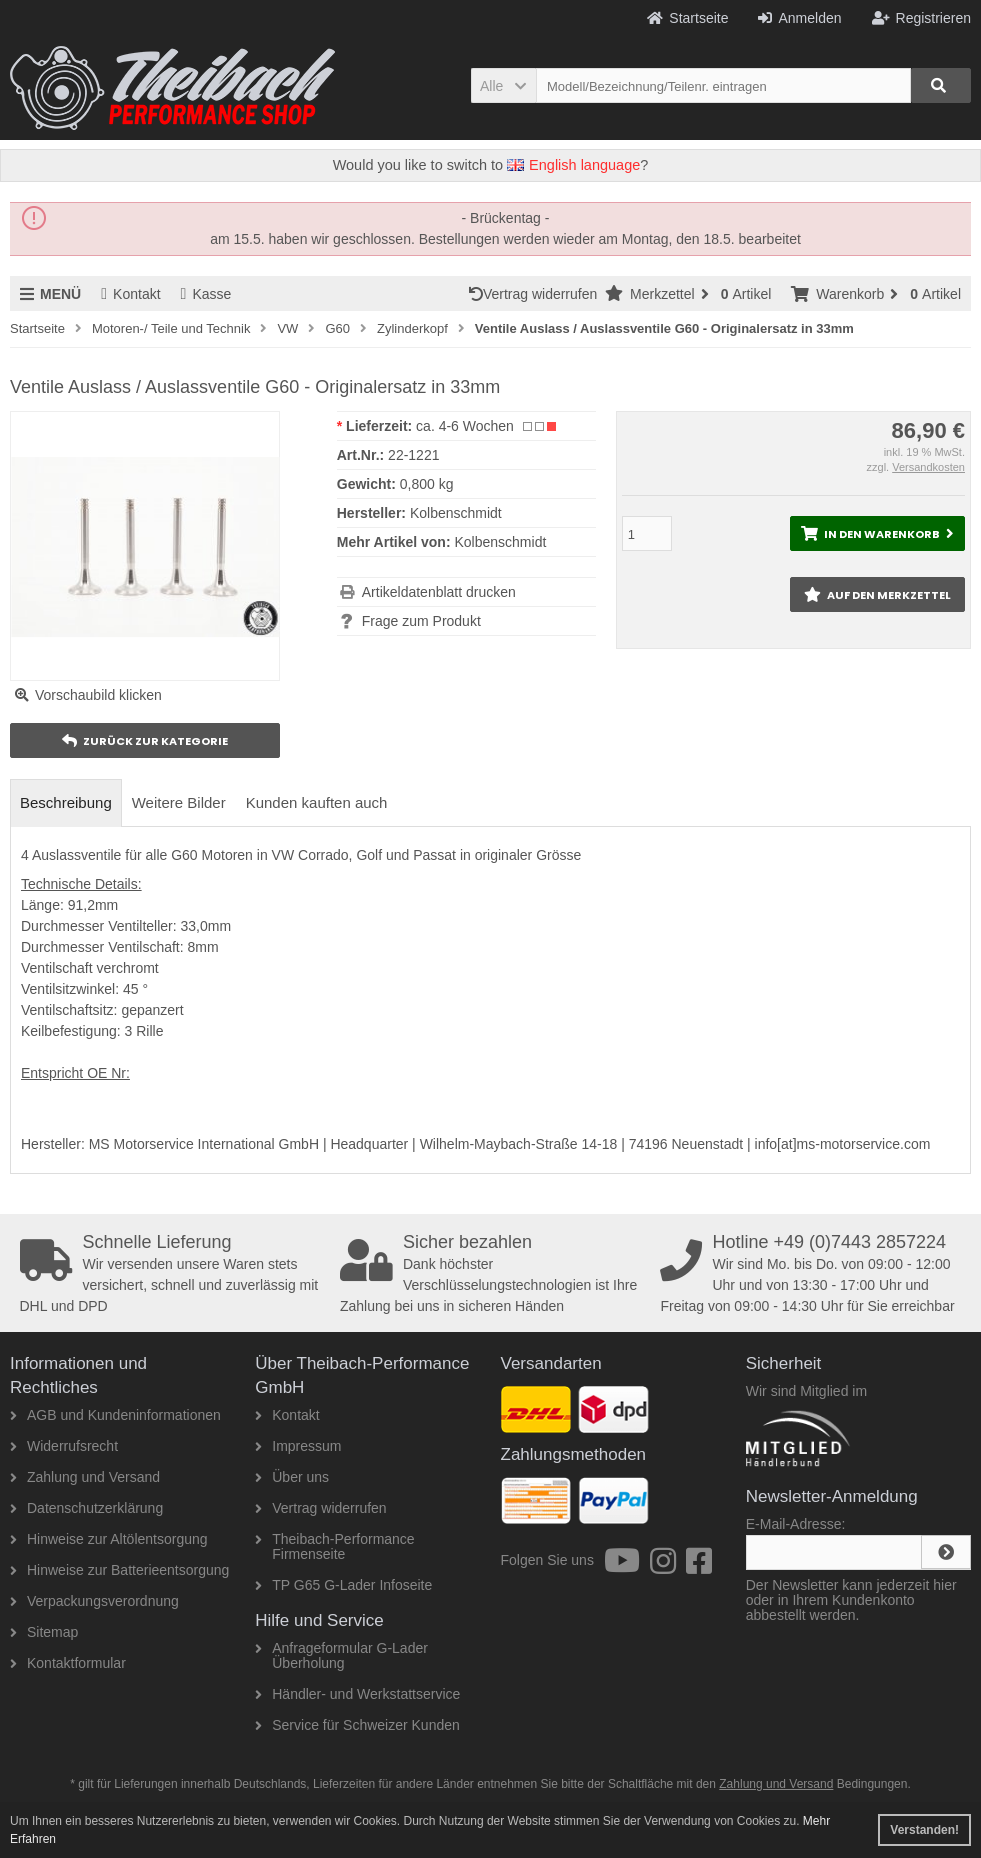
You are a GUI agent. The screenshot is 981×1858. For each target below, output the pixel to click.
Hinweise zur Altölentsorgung (109, 1539)
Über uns (292, 1477)
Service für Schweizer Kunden (357, 1725)
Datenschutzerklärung (86, 1508)
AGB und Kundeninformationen (115, 1415)
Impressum (298, 1446)
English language (573, 165)
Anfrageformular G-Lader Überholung (341, 1655)
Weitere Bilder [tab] (179, 802)
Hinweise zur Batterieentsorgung (119, 1570)
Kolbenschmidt (500, 542)
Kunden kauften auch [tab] (317, 802)
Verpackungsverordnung (94, 1601)
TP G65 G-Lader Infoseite (343, 1585)
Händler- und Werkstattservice (357, 1694)
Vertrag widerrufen (537, 294)
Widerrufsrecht (64, 1446)
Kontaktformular (68, 1663)
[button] (503, 85)
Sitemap (44, 1632)
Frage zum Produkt (421, 621)
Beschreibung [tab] (66, 802)
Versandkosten (928, 467)
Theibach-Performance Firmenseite (334, 1546)
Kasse (206, 294)
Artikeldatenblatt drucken (439, 592)
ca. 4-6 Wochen (465, 426)
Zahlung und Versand (85, 1477)
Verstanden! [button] (924, 1830)
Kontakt (130, 294)
